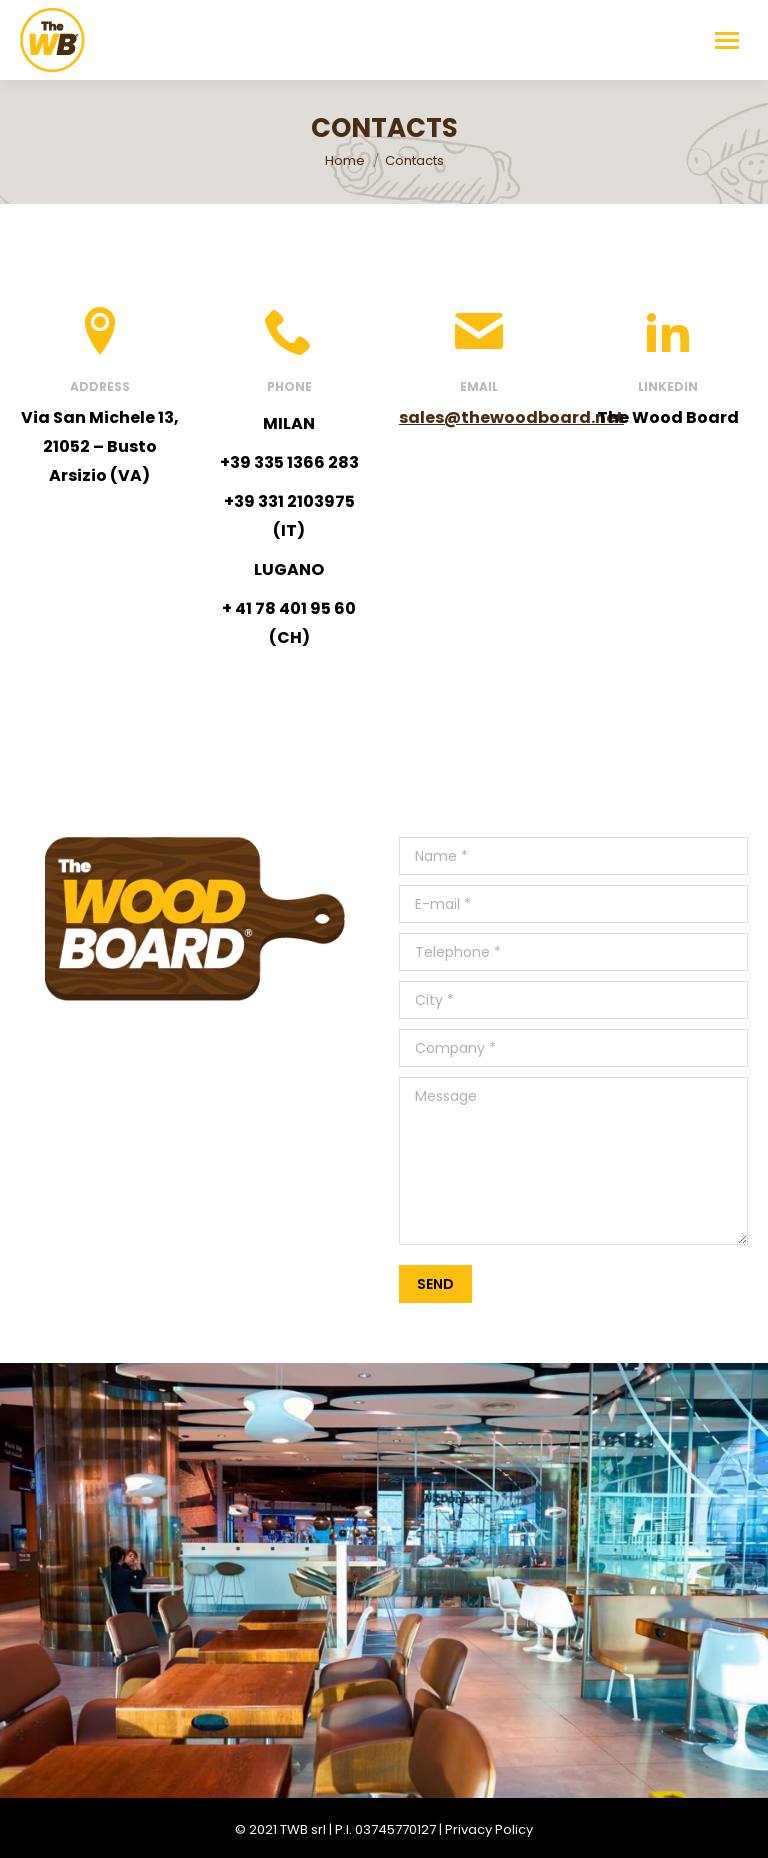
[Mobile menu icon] (727, 40)
